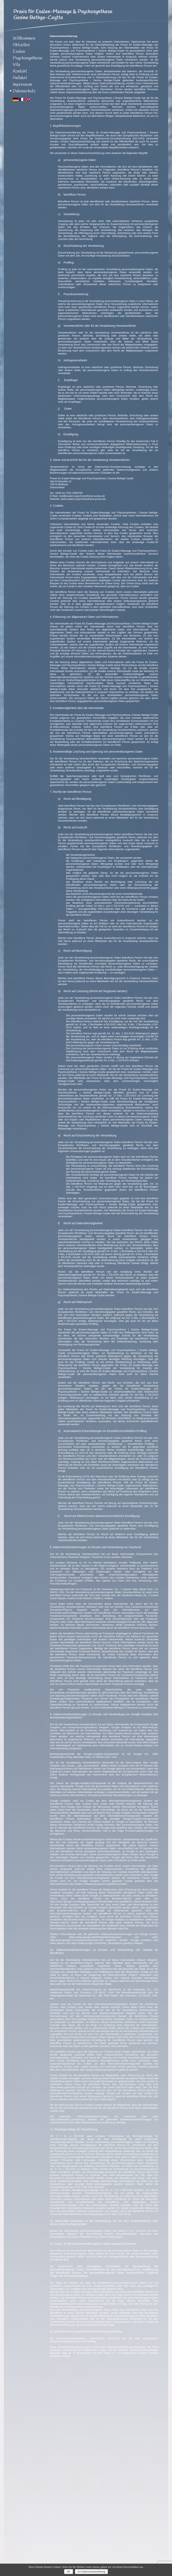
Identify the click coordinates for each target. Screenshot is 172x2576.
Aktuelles (21, 45)
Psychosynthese (27, 58)
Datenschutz (24, 91)
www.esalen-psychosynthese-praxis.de (83, 498)
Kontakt (20, 71)
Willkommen (24, 38)
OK (68, 2571)
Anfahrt (20, 78)
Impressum (22, 85)
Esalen (19, 52)
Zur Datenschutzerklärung (91, 2571)
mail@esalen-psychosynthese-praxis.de (82, 495)
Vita (16, 65)
